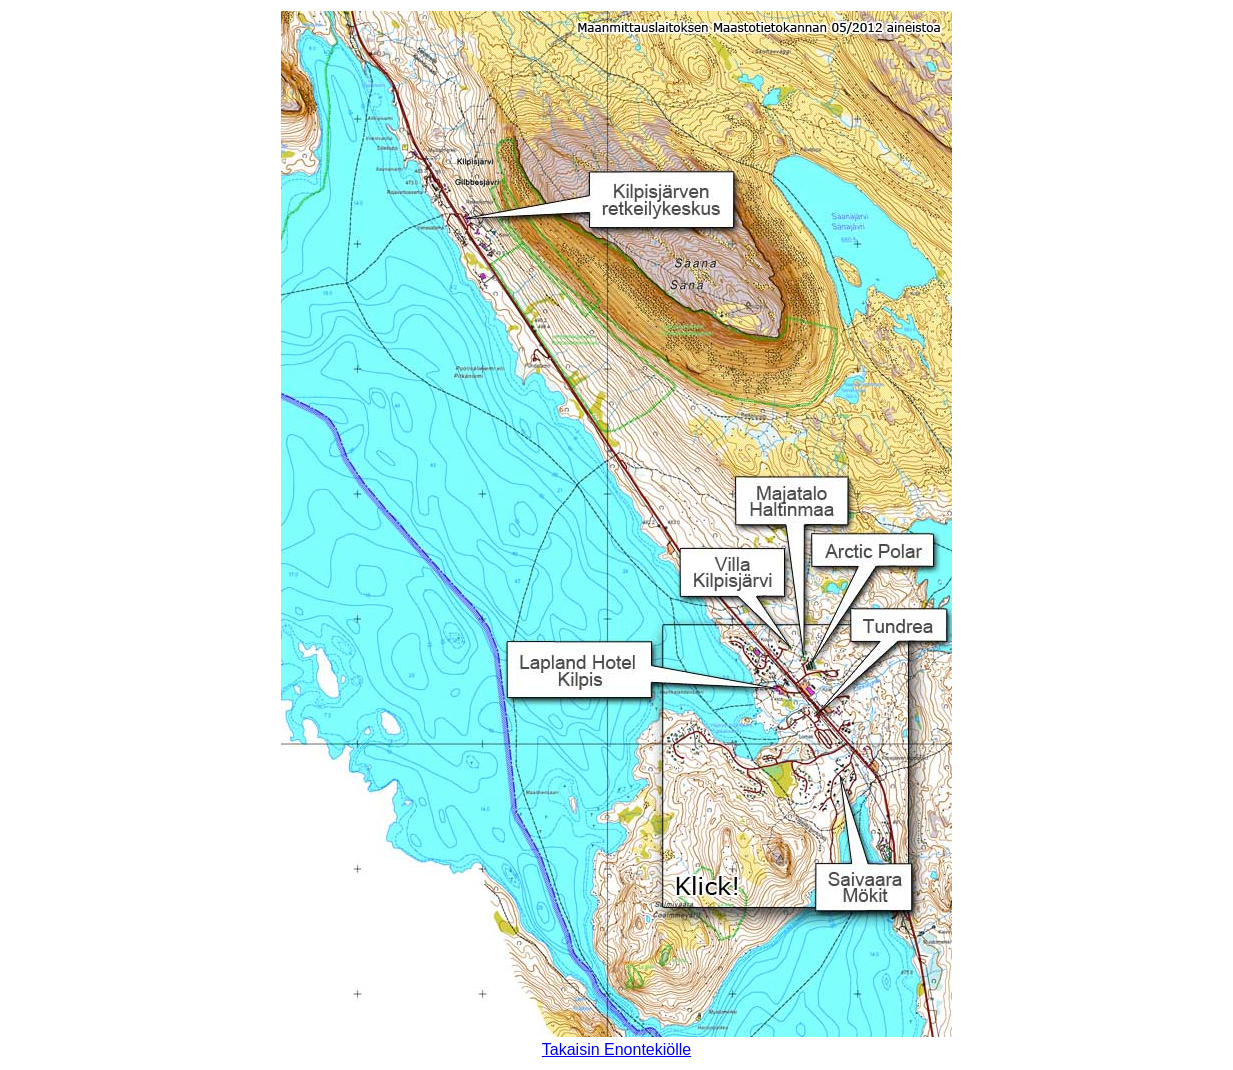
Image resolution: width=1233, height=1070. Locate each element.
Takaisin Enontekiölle (616, 1049)
